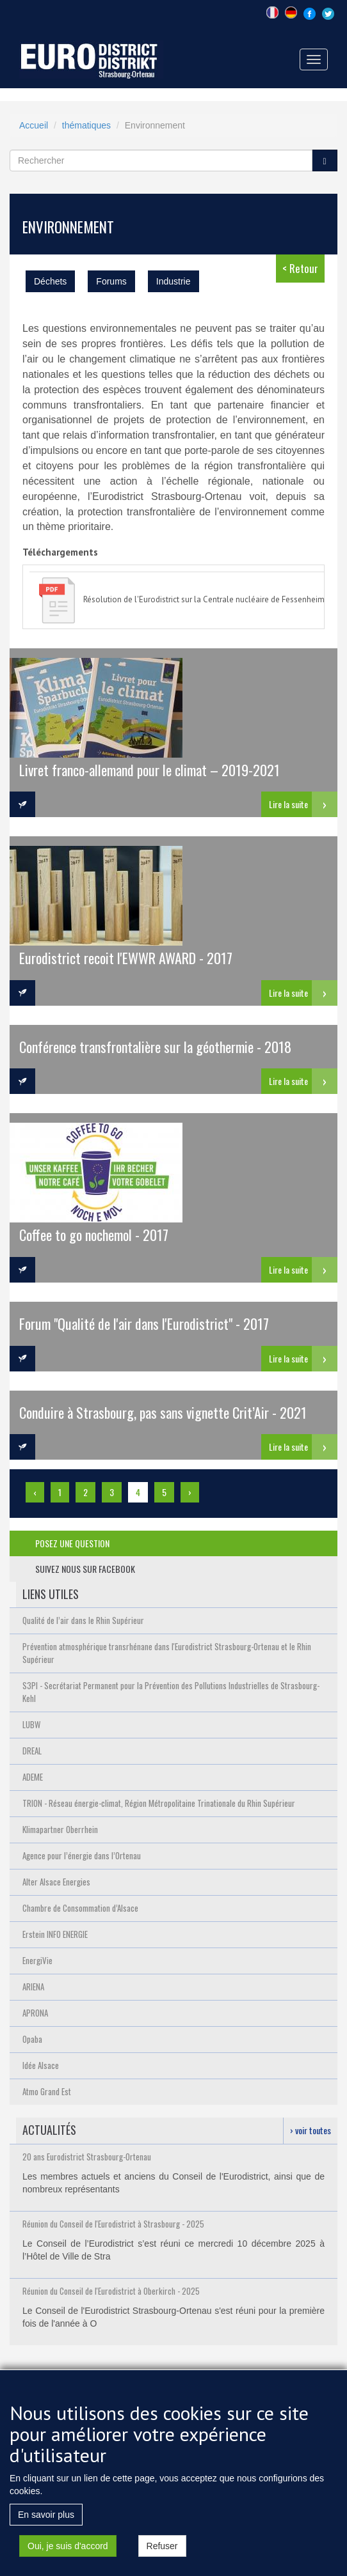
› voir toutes (310, 2130)
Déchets (50, 281)
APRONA (35, 2012)
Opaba (32, 2039)
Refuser (162, 2550)
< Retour (300, 268)
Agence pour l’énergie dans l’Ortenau (81, 1855)
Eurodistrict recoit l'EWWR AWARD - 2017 (125, 957)
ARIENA (33, 1986)
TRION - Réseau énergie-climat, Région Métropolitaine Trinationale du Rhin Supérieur (158, 1803)
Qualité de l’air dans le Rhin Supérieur (83, 1620)
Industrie (173, 281)
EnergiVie (37, 1960)
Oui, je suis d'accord (68, 2550)
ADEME (32, 1776)
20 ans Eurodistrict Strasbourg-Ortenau (86, 2156)
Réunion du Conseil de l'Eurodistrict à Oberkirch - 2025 (111, 2290)
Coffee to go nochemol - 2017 (93, 1234)
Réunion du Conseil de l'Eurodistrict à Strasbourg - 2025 (113, 2223)
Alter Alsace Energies (56, 1881)
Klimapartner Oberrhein (60, 1829)
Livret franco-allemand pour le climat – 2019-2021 (149, 769)
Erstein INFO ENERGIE (55, 1934)
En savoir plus (46, 2518)
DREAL (32, 1750)
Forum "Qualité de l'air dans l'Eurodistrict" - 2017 (144, 1323)
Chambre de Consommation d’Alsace (80, 1907)
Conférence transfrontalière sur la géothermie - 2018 (155, 1046)
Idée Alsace (40, 2065)
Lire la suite (288, 804)
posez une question (72, 1543)
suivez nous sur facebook (85, 1568)
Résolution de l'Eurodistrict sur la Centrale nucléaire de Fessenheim (204, 599)
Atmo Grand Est (46, 2091)
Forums (111, 281)
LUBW (31, 1724)
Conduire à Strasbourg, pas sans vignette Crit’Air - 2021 (163, 1412)
